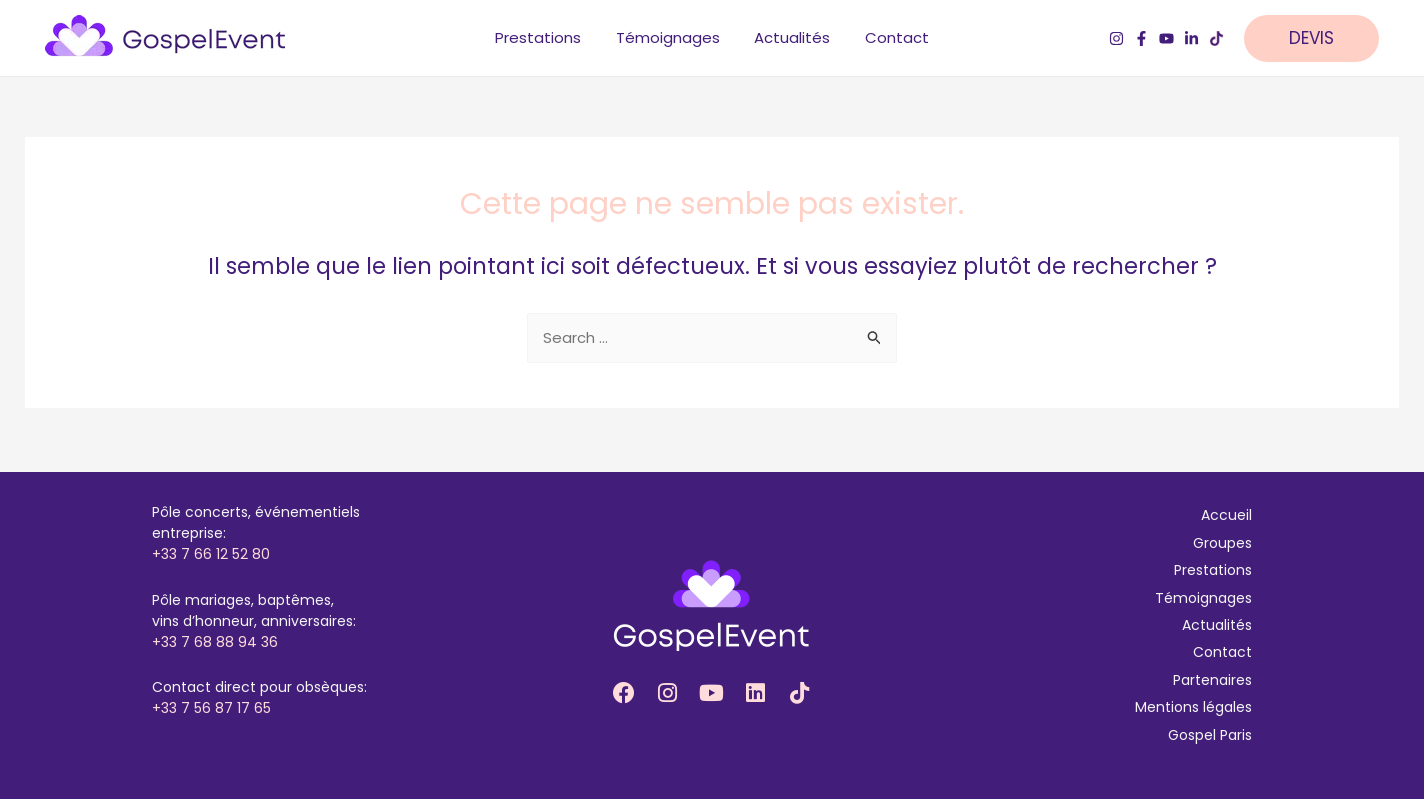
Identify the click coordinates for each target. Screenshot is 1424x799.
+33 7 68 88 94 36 (215, 642)
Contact (1222, 652)
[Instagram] (1116, 40)
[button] (1321, 40)
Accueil (1226, 515)
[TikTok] (1216, 40)
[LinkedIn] (1191, 40)
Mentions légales (1193, 707)
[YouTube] (1166, 40)
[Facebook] (1141, 40)
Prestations (1213, 570)
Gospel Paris (1210, 735)
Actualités (1217, 625)
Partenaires (1212, 680)
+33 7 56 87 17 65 (211, 708)
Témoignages (1203, 598)
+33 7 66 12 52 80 (211, 554)
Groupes (1222, 543)
